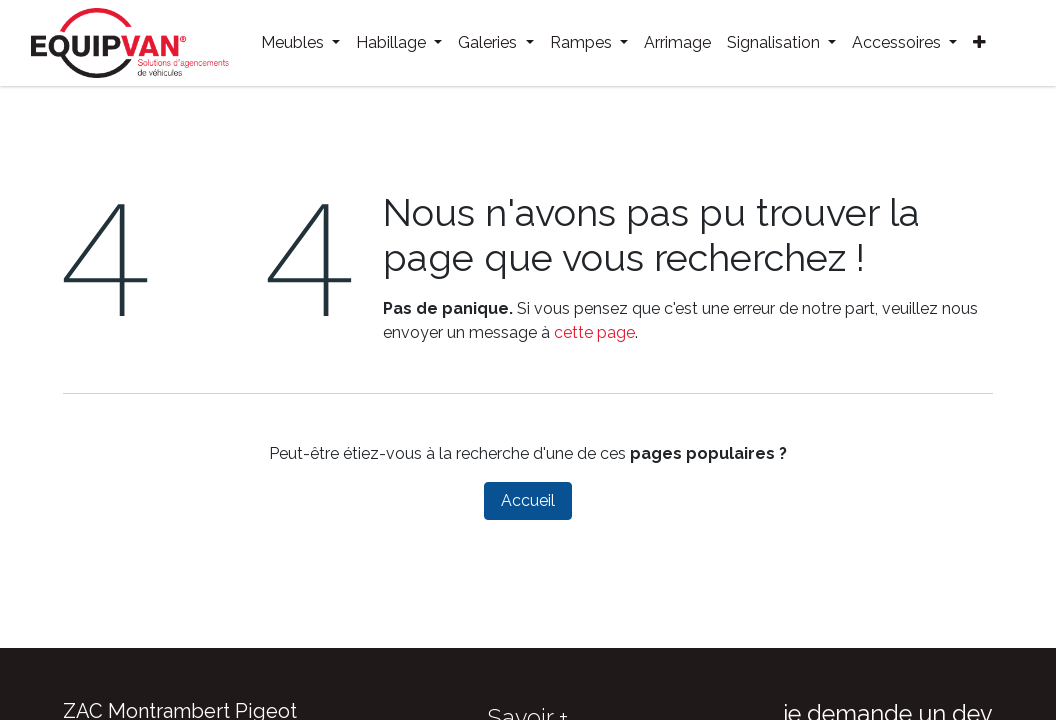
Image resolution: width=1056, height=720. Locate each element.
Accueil (528, 500)
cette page (594, 332)
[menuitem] (300, 43)
